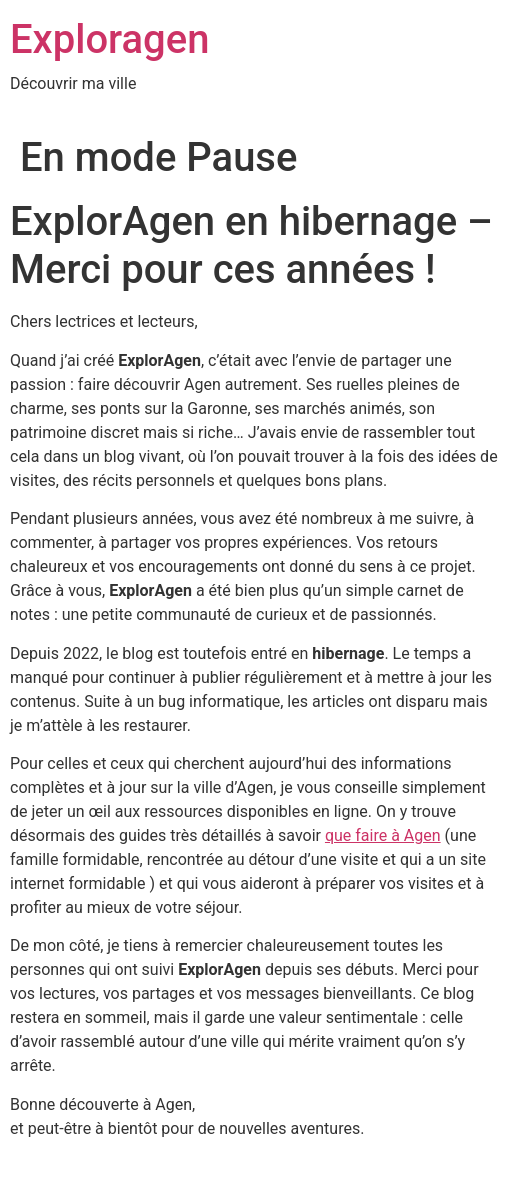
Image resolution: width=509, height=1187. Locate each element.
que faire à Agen (383, 835)
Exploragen (109, 39)
